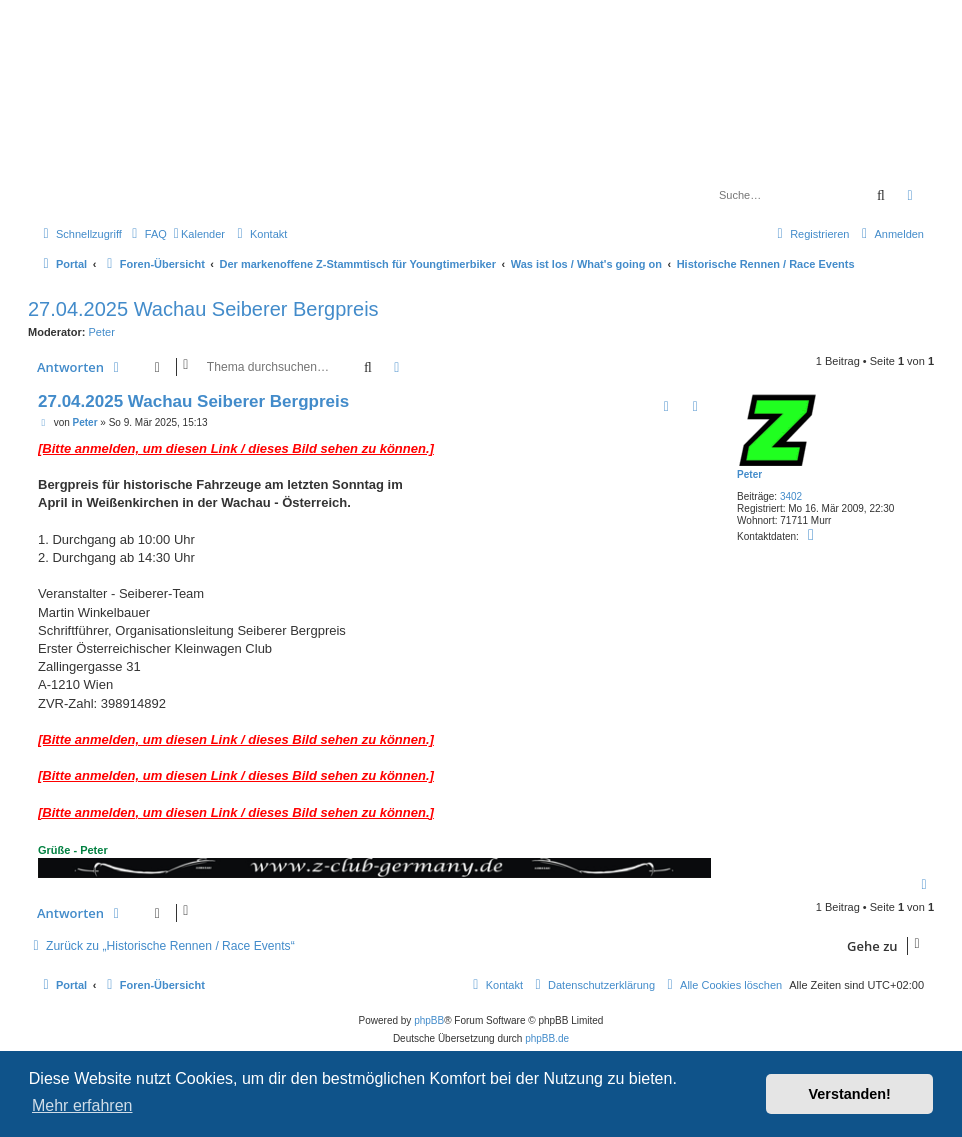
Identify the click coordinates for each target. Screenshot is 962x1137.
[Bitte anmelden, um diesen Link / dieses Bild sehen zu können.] (236, 448)
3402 (791, 496)
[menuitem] (147, 234)
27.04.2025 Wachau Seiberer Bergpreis (203, 309)
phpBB (429, 1020)
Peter (102, 332)
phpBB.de (547, 1038)
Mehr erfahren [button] (82, 1105)
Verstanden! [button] (850, 1094)
